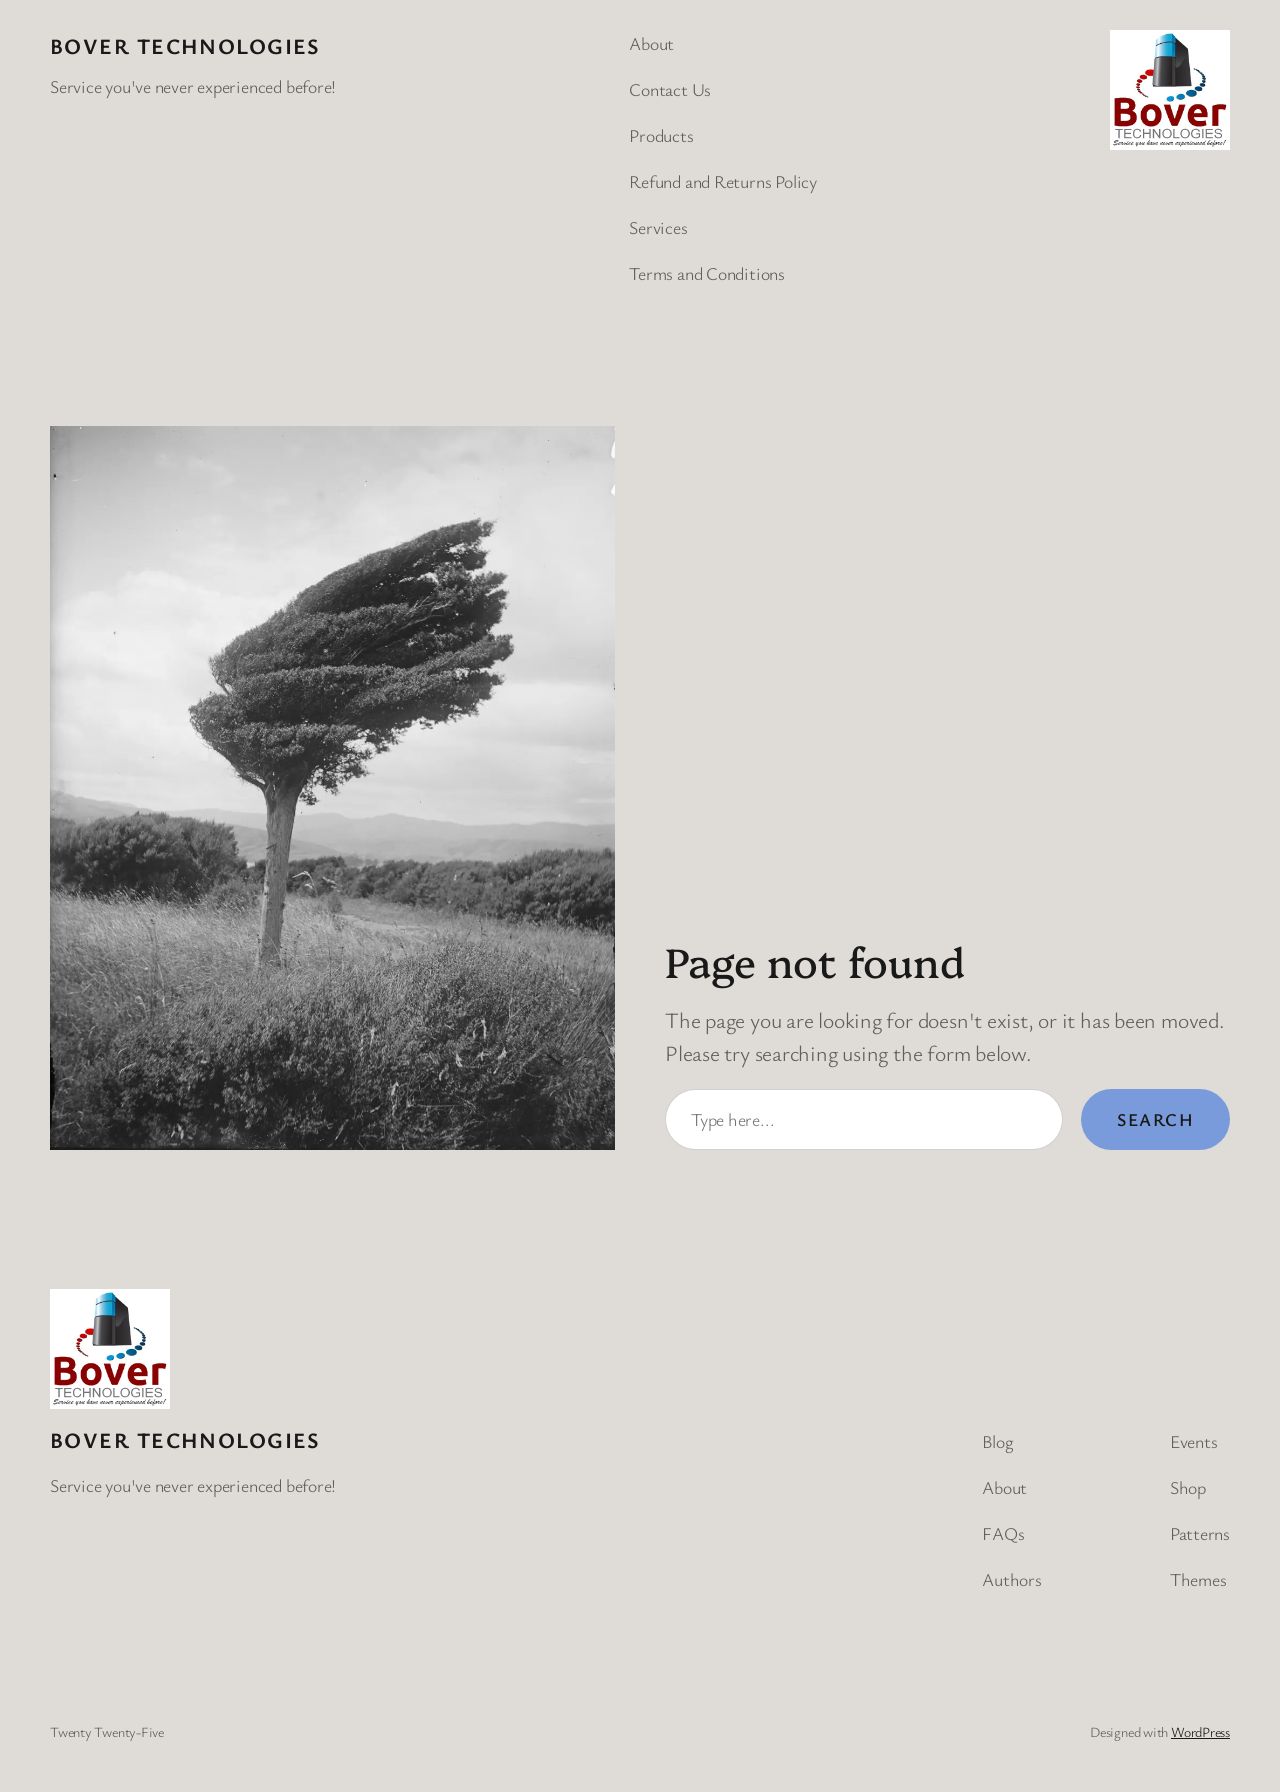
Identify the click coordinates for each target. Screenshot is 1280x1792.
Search (1155, 1119)
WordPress (1200, 1731)
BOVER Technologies (185, 45)
